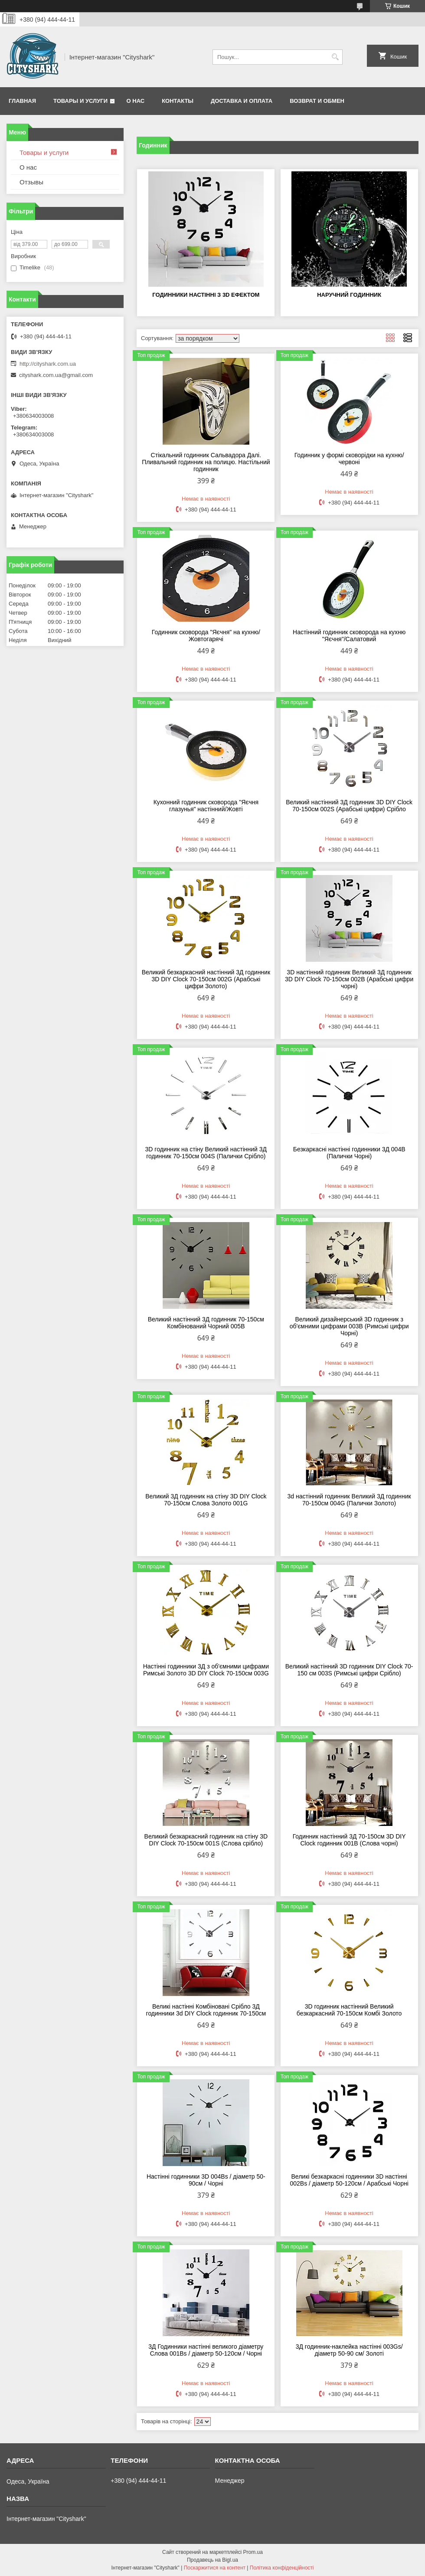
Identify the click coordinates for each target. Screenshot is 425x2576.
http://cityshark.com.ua (48, 364)
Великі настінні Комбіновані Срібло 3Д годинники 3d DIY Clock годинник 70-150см (206, 2010)
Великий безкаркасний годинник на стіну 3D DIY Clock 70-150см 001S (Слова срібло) (206, 1840)
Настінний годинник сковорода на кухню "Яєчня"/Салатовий (349, 635)
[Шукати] (335, 57)
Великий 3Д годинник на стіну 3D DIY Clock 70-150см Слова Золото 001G (205, 1500)
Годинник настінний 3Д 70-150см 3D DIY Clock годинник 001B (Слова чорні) (349, 1840)
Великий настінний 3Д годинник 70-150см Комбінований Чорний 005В (206, 1323)
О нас (136, 101)
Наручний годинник (349, 295)
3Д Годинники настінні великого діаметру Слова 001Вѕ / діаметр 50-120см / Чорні (205, 2350)
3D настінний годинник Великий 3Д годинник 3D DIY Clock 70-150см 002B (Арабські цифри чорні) (349, 979)
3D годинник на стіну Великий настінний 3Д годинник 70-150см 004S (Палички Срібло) (206, 1153)
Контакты (177, 101)
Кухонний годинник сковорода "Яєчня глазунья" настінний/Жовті (206, 806)
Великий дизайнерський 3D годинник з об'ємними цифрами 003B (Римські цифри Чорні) (349, 1326)
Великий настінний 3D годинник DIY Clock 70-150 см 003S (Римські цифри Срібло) (349, 1670)
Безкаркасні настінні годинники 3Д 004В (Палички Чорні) (349, 1153)
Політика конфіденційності (282, 2568)
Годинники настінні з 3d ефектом (205, 295)
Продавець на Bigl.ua (212, 2560)
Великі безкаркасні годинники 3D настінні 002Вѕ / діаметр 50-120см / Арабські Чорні (349, 2180)
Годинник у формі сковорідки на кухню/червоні (349, 458)
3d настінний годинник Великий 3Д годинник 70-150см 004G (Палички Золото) (349, 1500)
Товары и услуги (80, 101)
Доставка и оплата (241, 101)
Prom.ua (253, 2552)
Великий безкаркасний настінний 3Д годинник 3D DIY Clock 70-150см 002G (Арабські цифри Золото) (206, 979)
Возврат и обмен (317, 101)
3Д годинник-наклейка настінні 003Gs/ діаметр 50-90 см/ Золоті (349, 2350)
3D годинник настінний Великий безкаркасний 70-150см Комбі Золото (349, 2010)
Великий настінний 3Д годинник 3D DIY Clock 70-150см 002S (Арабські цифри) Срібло (349, 806)
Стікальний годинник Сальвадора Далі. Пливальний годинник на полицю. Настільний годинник (206, 462)
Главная (22, 101)
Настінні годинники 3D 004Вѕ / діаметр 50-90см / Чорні (206, 2180)
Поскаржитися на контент (214, 2568)
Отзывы (31, 182)
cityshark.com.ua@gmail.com (56, 375)
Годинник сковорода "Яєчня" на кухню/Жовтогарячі (206, 635)
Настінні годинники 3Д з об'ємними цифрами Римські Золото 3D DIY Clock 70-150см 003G (206, 1670)
